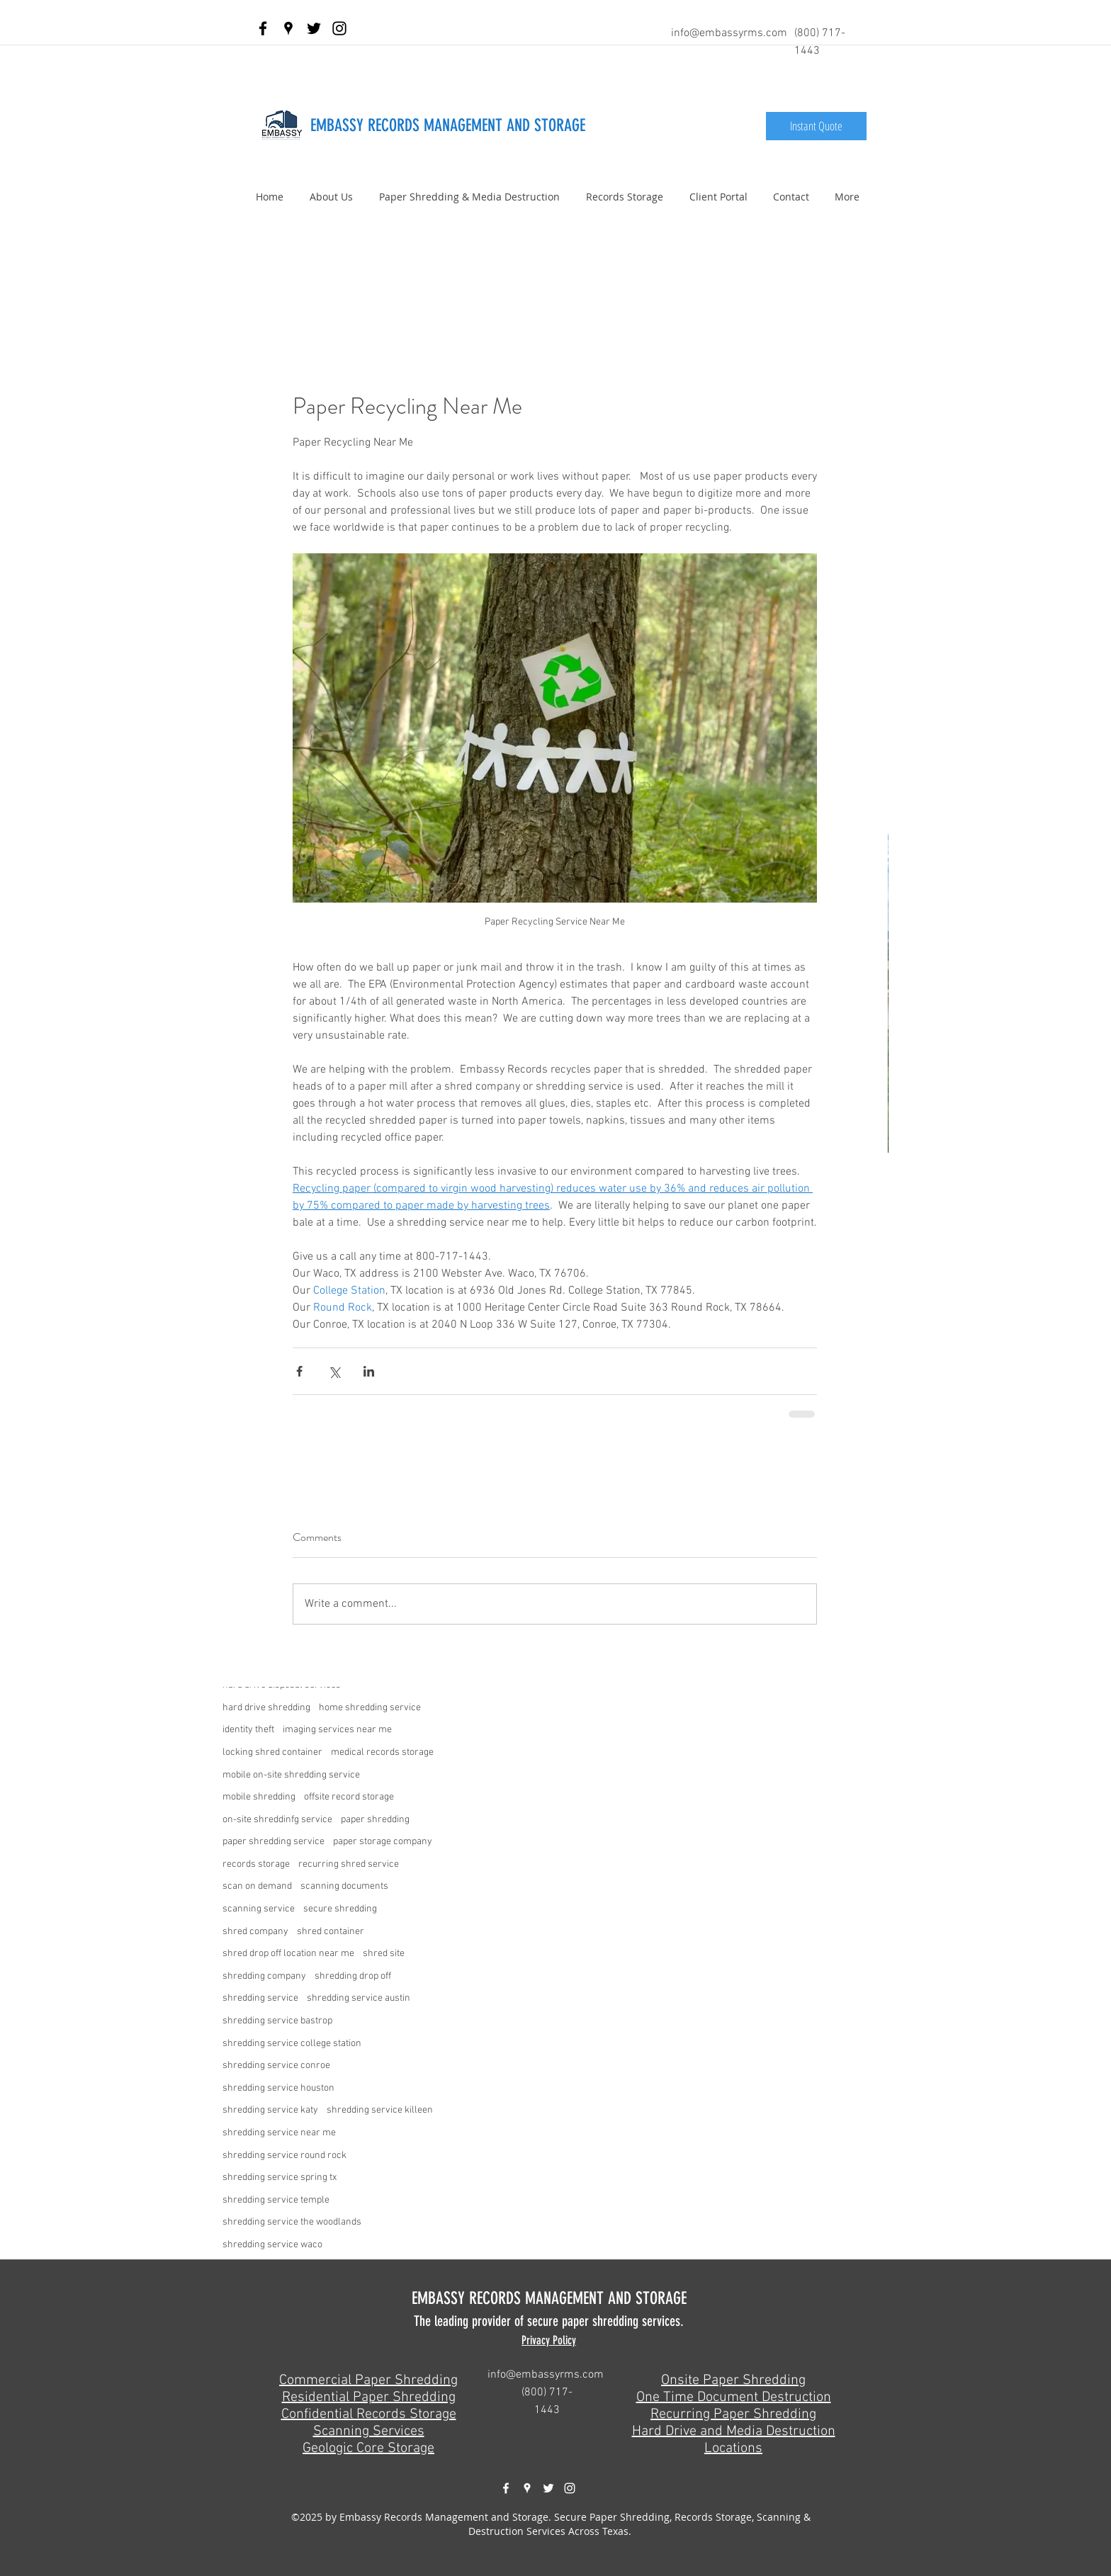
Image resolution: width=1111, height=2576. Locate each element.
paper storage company (382, 1842)
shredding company (264, 1976)
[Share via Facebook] (299, 1371)
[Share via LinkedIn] (369, 1371)
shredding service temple (275, 2200)
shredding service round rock (284, 2156)
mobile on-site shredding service (291, 1775)
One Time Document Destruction (733, 2397)
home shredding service (370, 1708)
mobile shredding (258, 1797)
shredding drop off (353, 1976)
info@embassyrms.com (729, 33)
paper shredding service (273, 1842)
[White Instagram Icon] (570, 2488)
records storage (256, 1864)
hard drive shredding (266, 1708)
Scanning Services (368, 2431)
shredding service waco (272, 2245)
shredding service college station (291, 2044)
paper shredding (375, 1820)
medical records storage (382, 1752)
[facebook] (263, 28)
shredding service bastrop (277, 2021)
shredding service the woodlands (291, 2222)
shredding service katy (270, 2110)
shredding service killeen (380, 2110)
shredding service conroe (276, 2066)
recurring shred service (348, 1864)
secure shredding (340, 1909)
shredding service (260, 1998)
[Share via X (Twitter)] (334, 1371)
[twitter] (314, 28)
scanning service (258, 1909)
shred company (255, 1932)
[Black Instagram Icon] (339, 28)
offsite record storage (349, 1797)
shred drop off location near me (288, 1954)
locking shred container (272, 1752)
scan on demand (257, 1886)
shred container (330, 1932)
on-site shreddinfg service (277, 1820)
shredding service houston (278, 2088)
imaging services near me (337, 1730)
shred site (384, 1954)
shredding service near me (279, 2133)
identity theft (248, 1730)
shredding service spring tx (279, 2177)
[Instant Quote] (816, 126)
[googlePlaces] (288, 28)
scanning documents (344, 1886)
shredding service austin (358, 1998)
